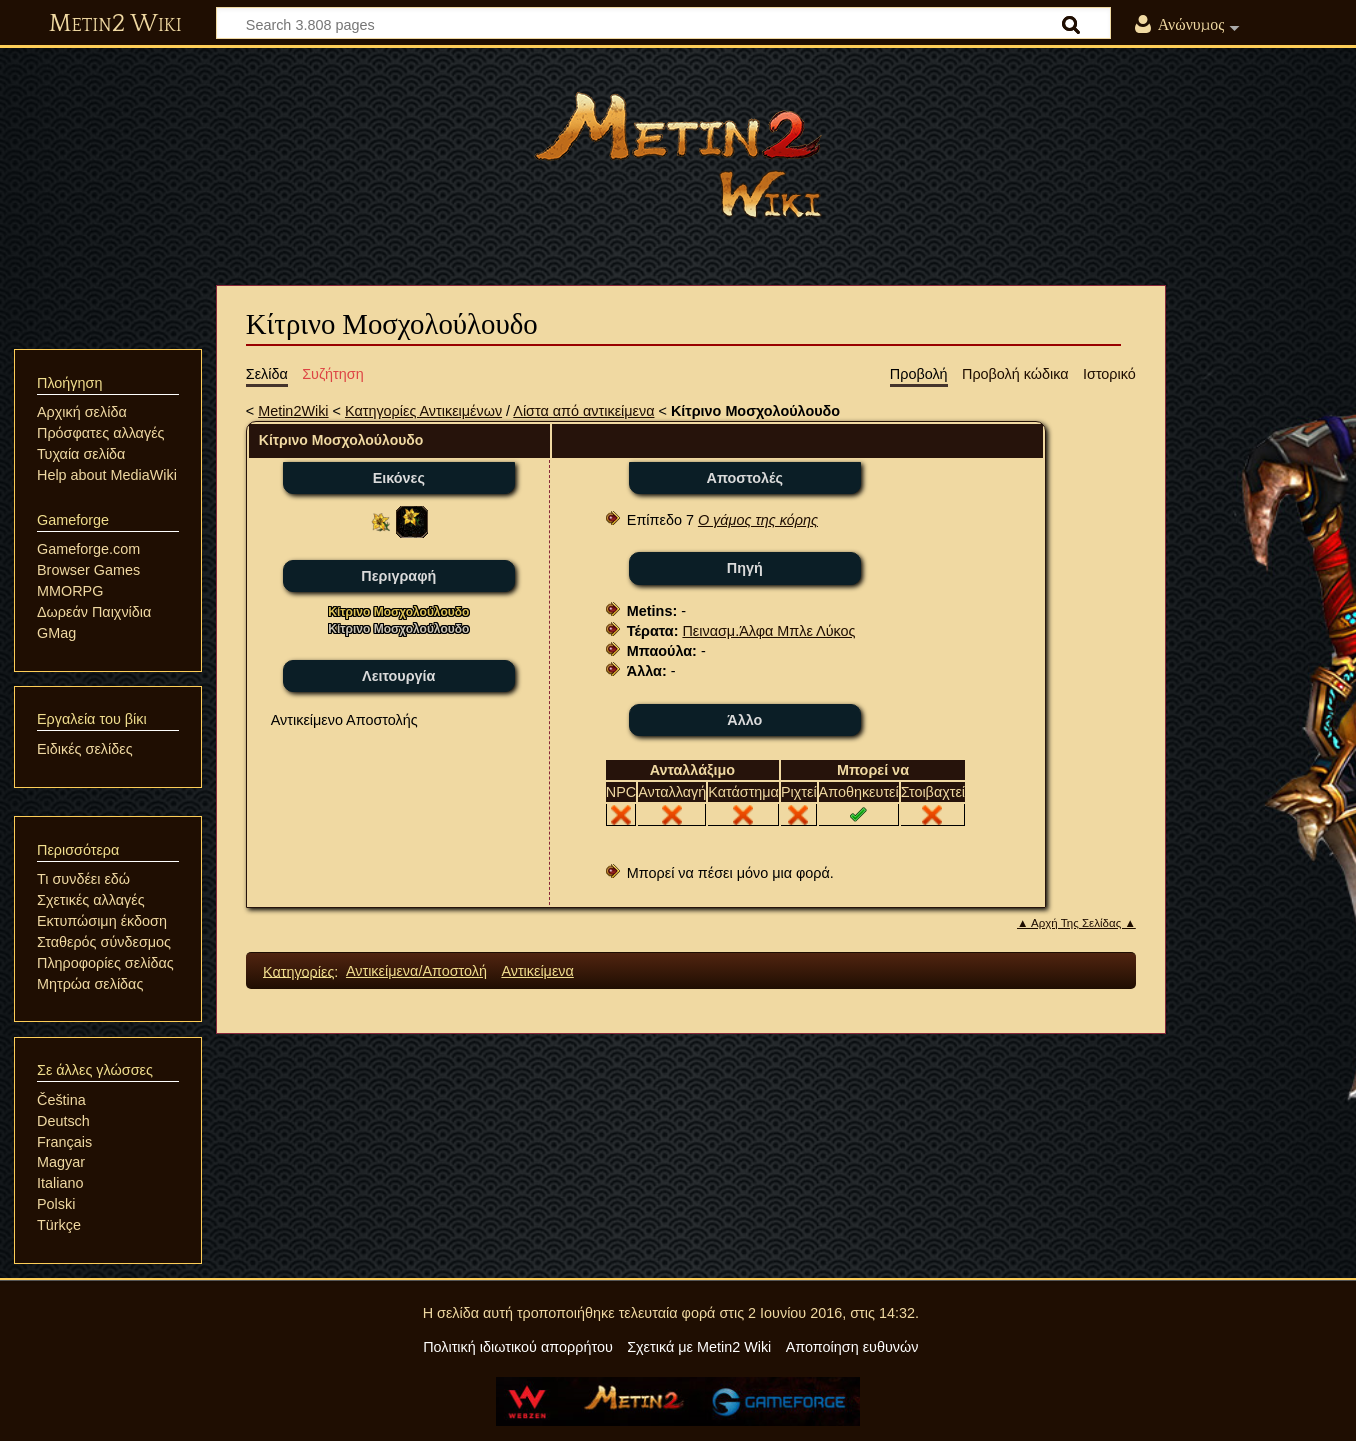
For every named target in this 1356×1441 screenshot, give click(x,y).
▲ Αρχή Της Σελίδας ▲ (1076, 923)
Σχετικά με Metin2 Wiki (699, 1347)
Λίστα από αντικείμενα (583, 411)
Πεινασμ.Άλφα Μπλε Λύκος (768, 631)
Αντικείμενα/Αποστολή (416, 971)
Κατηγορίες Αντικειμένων (423, 411)
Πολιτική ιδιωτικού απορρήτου (518, 1347)
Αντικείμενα (537, 971)
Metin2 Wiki (115, 24)
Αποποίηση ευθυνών (852, 1347)
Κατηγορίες (298, 971)
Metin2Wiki (293, 411)
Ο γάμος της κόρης (758, 520)
